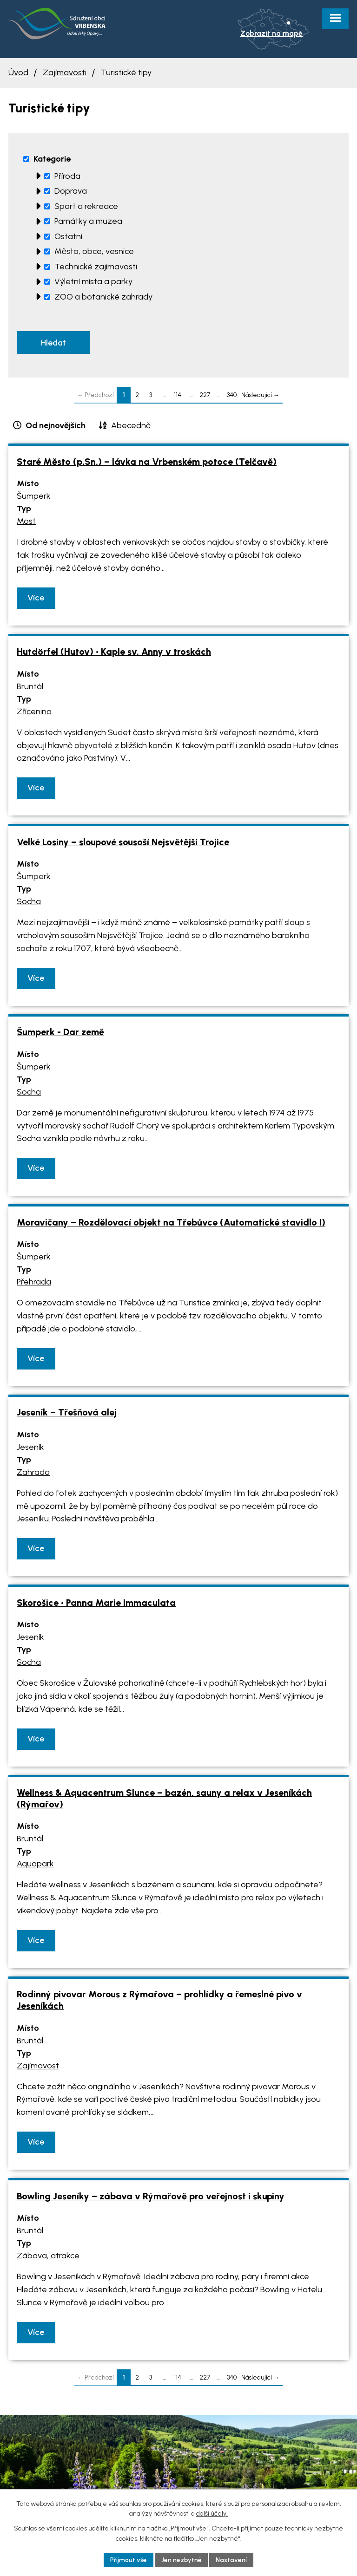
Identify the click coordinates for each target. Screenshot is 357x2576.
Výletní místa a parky (93, 281)
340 (232, 395)
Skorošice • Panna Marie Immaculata (96, 1603)
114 (177, 395)
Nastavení (231, 2559)
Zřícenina (34, 712)
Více (35, 598)
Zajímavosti (64, 72)
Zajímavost (38, 2066)
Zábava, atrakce (48, 2256)
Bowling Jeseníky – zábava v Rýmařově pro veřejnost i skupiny (150, 2196)
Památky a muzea (88, 221)
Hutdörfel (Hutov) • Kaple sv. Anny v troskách (114, 652)
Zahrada (33, 1472)
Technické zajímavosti (95, 266)
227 (204, 395)
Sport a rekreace (86, 206)
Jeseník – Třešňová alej (67, 1413)
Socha (29, 902)
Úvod (18, 72)
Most (26, 522)
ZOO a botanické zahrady (103, 297)
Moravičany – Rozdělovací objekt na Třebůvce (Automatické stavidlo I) (171, 1222)
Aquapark (35, 1864)
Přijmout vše (128, 2559)
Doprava (70, 191)
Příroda (67, 176)
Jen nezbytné (181, 2559)
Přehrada (34, 1283)
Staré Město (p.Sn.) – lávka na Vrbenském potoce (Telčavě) (147, 462)
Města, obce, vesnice (94, 251)
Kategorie (52, 159)
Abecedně (131, 426)
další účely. (212, 2513)
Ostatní (68, 236)
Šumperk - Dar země (60, 1032)
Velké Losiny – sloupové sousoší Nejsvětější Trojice (123, 842)
